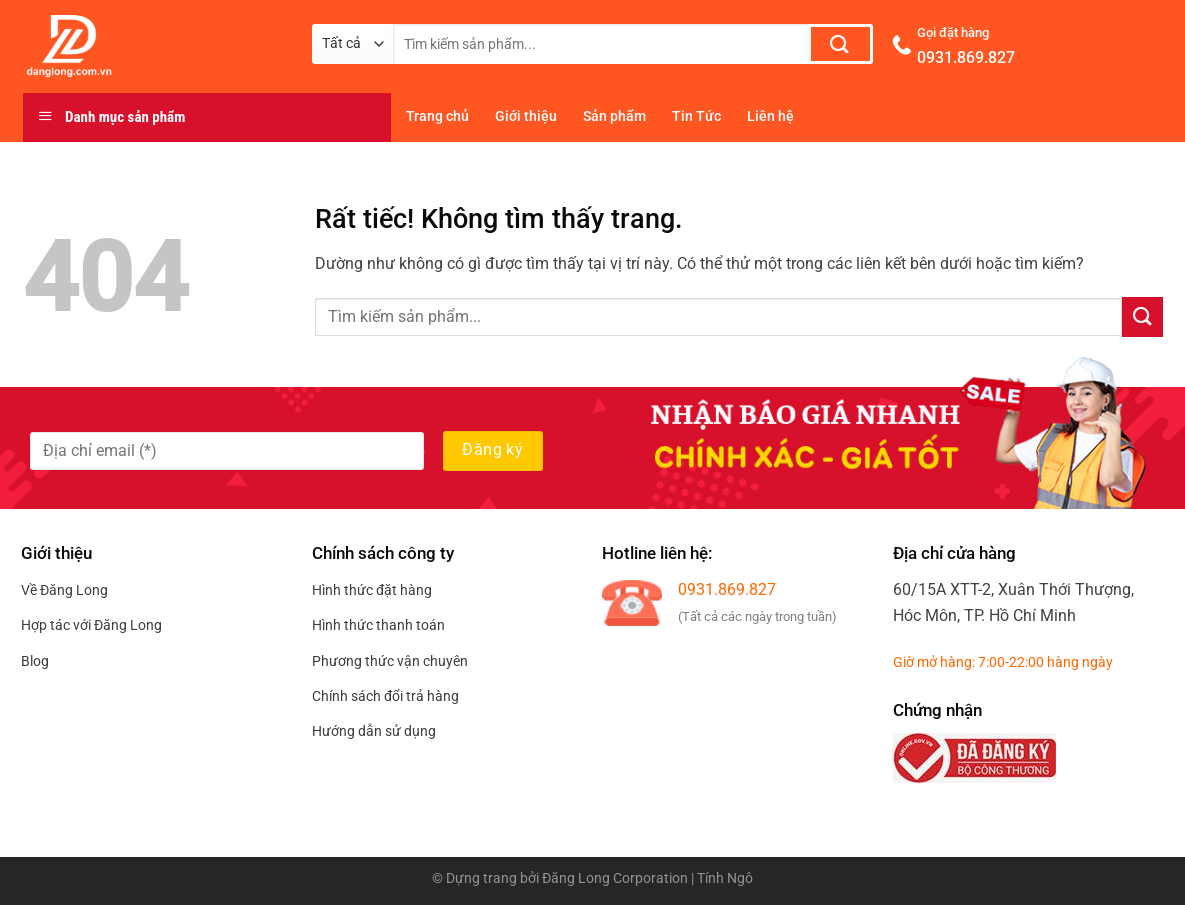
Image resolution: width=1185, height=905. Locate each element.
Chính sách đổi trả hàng (385, 696)
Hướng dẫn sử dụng (374, 731)
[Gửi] (840, 44)
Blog (35, 661)
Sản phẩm (614, 116)
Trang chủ (437, 116)
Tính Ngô (725, 878)
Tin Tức (696, 116)
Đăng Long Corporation (615, 878)
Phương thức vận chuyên (390, 661)
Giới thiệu (526, 116)
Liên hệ (770, 116)
